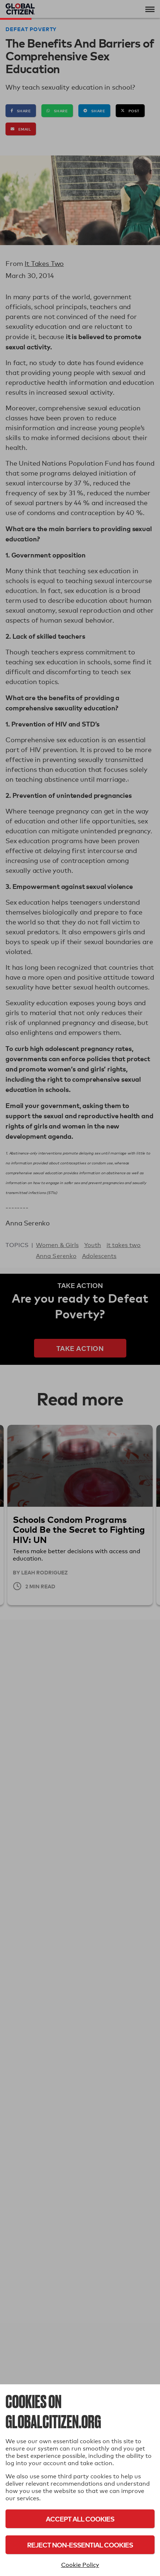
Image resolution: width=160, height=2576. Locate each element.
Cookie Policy (80, 2564)
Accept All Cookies (80, 2518)
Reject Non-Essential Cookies (80, 2544)
